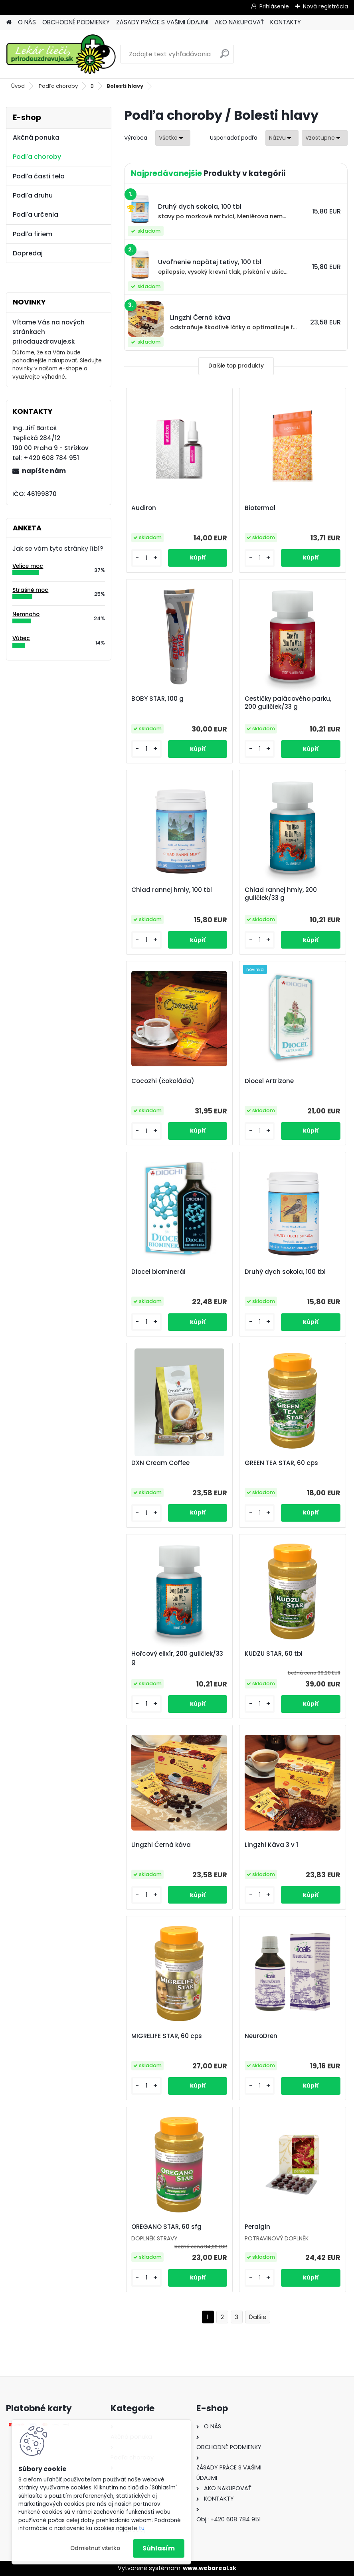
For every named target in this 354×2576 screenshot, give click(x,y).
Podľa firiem (32, 234)
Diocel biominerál (160, 1272)
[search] (224, 57)
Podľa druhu (33, 195)
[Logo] (61, 54)
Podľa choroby (58, 86)
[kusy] (150, 558)
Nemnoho (26, 614)
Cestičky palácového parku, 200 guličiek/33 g (288, 703)
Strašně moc (30, 590)
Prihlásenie (274, 6)
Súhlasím (158, 2548)
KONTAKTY (285, 22)
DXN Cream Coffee (162, 1463)
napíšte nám (44, 470)
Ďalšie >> (257, 2317)
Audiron (145, 508)
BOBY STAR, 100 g (159, 699)
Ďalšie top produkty (236, 366)
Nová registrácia (325, 6)
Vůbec (21, 638)
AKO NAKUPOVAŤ (239, 22)
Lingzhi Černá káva (162, 1845)
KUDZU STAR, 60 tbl (274, 1654)
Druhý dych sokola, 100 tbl (285, 1272)
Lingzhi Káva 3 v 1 (271, 1845)
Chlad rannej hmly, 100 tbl (173, 890)
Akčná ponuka (36, 137)
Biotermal (260, 508)
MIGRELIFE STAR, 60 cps (168, 2036)
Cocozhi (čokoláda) (164, 1081)
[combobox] (282, 138)
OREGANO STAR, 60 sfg (168, 2227)
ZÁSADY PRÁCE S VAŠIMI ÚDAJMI (162, 22)
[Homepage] (9, 22)
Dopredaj (28, 253)
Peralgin (257, 2227)
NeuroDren (261, 2036)
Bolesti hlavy (125, 86)
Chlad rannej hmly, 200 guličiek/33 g (281, 894)
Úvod (18, 86)
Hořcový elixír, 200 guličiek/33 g (179, 1658)
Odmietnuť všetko (95, 2548)
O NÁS (27, 22)
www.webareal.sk (209, 2568)
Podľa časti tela (39, 176)
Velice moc (27, 566)
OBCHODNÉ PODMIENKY (76, 22)
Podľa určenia (35, 214)
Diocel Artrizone (269, 1081)
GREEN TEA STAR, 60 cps (281, 1463)
